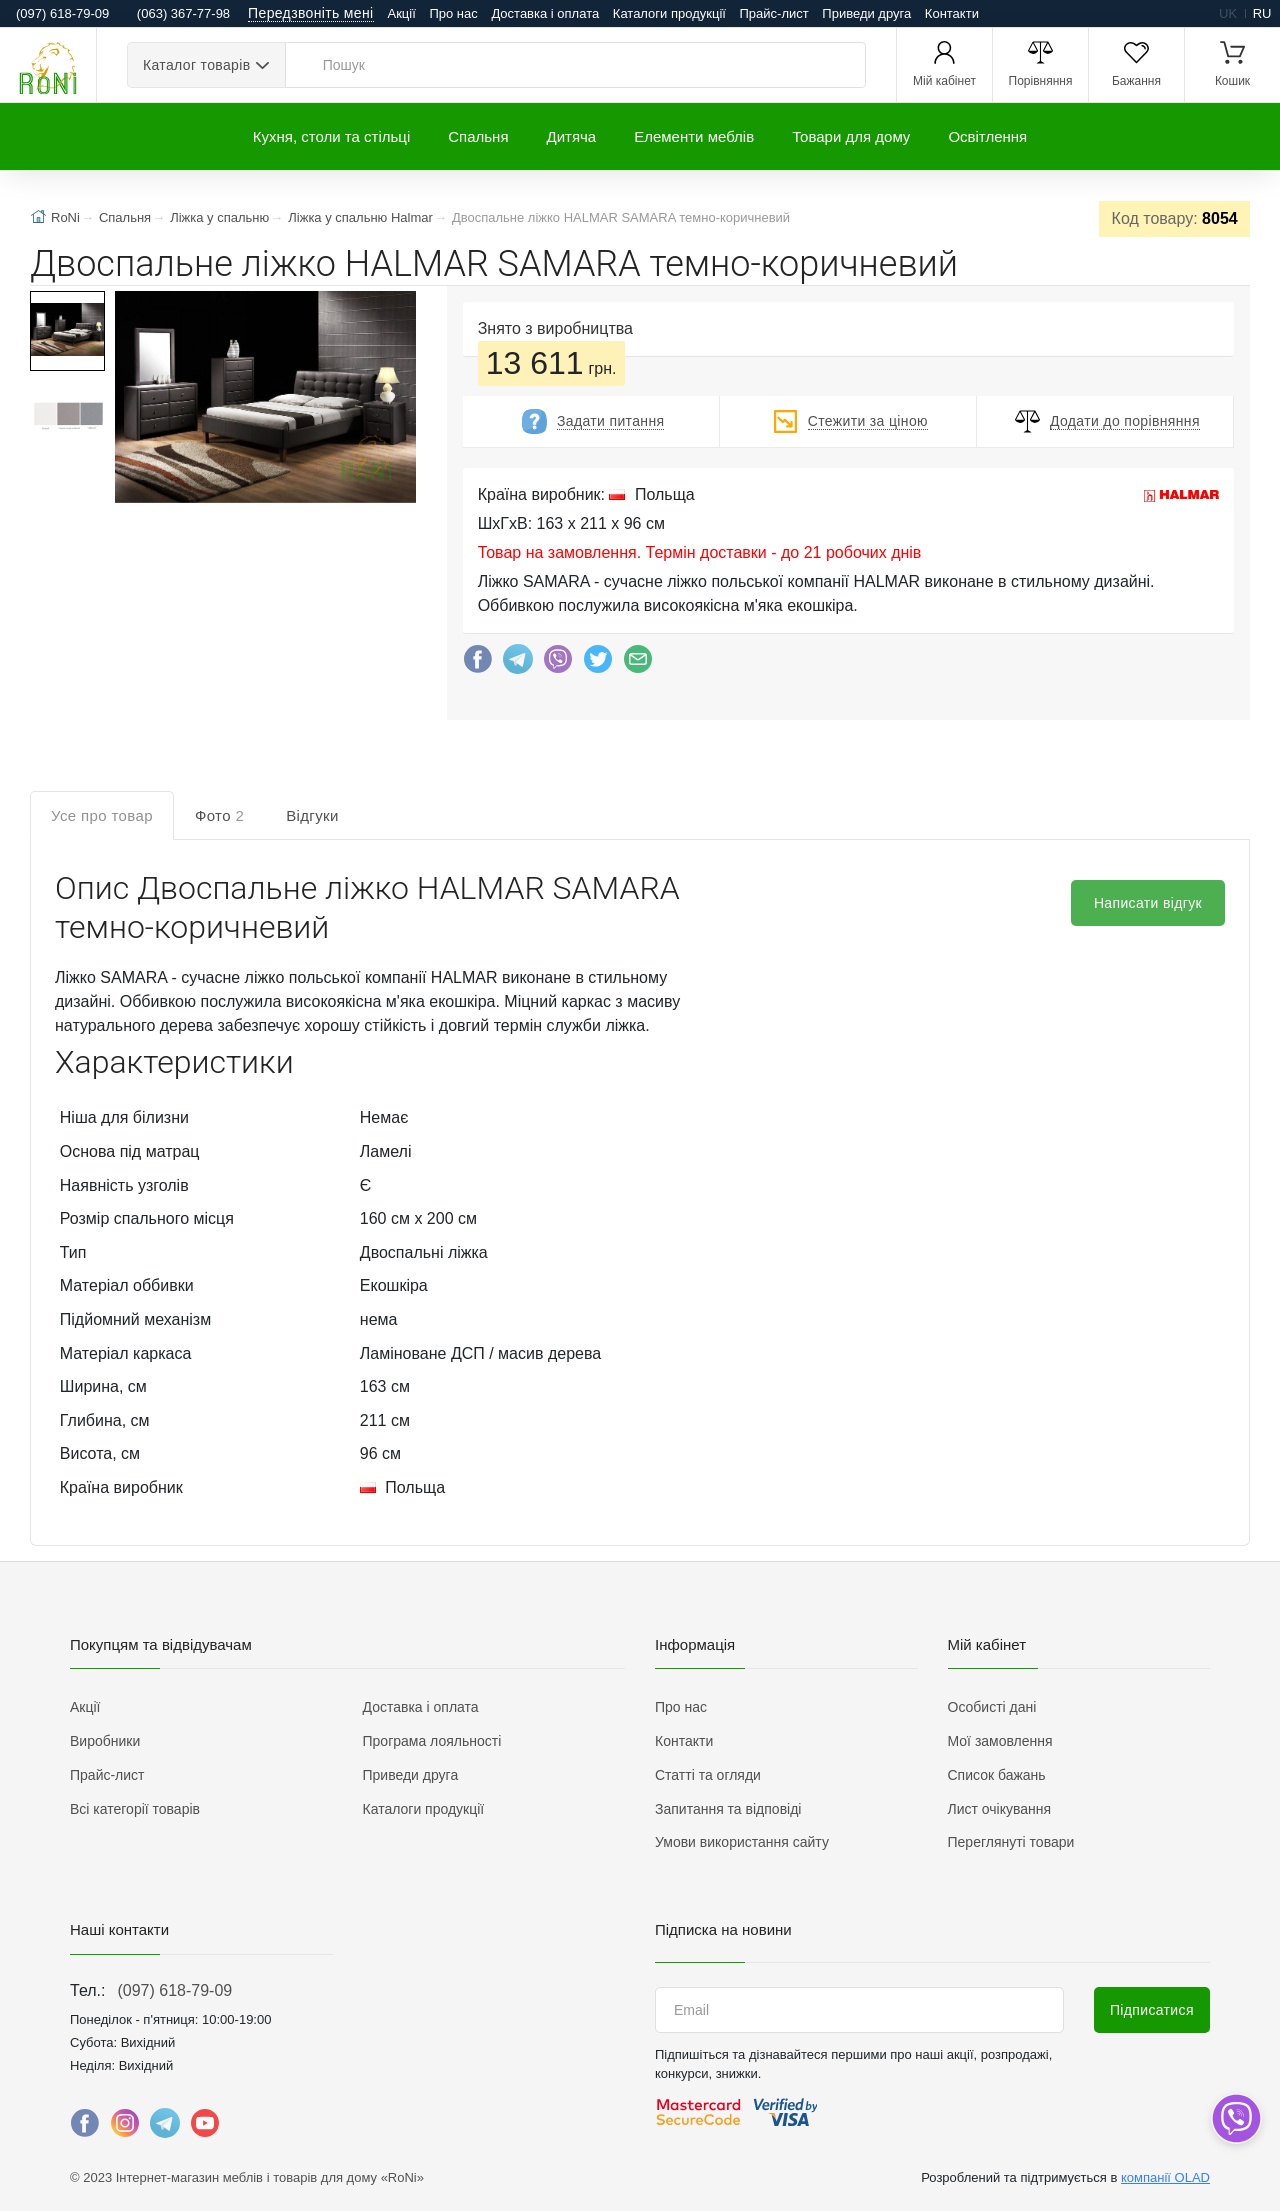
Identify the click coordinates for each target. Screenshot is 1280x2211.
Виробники (105, 1741)
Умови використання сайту (742, 1842)
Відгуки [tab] (312, 815)
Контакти (952, 13)
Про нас (453, 13)
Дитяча (572, 136)
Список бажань (997, 1775)
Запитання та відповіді (728, 1809)
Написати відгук (1148, 903)
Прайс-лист (774, 13)
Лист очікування (1000, 1809)
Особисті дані (992, 1707)
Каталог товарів (196, 65)
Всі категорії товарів (135, 1809)
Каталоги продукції (669, 13)
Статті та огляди (708, 1775)
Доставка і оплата (545, 13)
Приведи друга (866, 13)
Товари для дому (851, 136)
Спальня (478, 136)
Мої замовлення (1000, 1741)
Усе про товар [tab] (102, 815)
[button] (264, 399)
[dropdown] (1235, 2118)
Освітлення (987, 136)
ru (1262, 13)
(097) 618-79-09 (174, 1990)
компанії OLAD (1165, 2177)
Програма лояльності (432, 1741)
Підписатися (1152, 2010)
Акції (402, 13)
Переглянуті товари (1011, 1842)
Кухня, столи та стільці (331, 136)
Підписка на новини (723, 1929)
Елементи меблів (694, 136)
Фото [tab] (219, 815)
